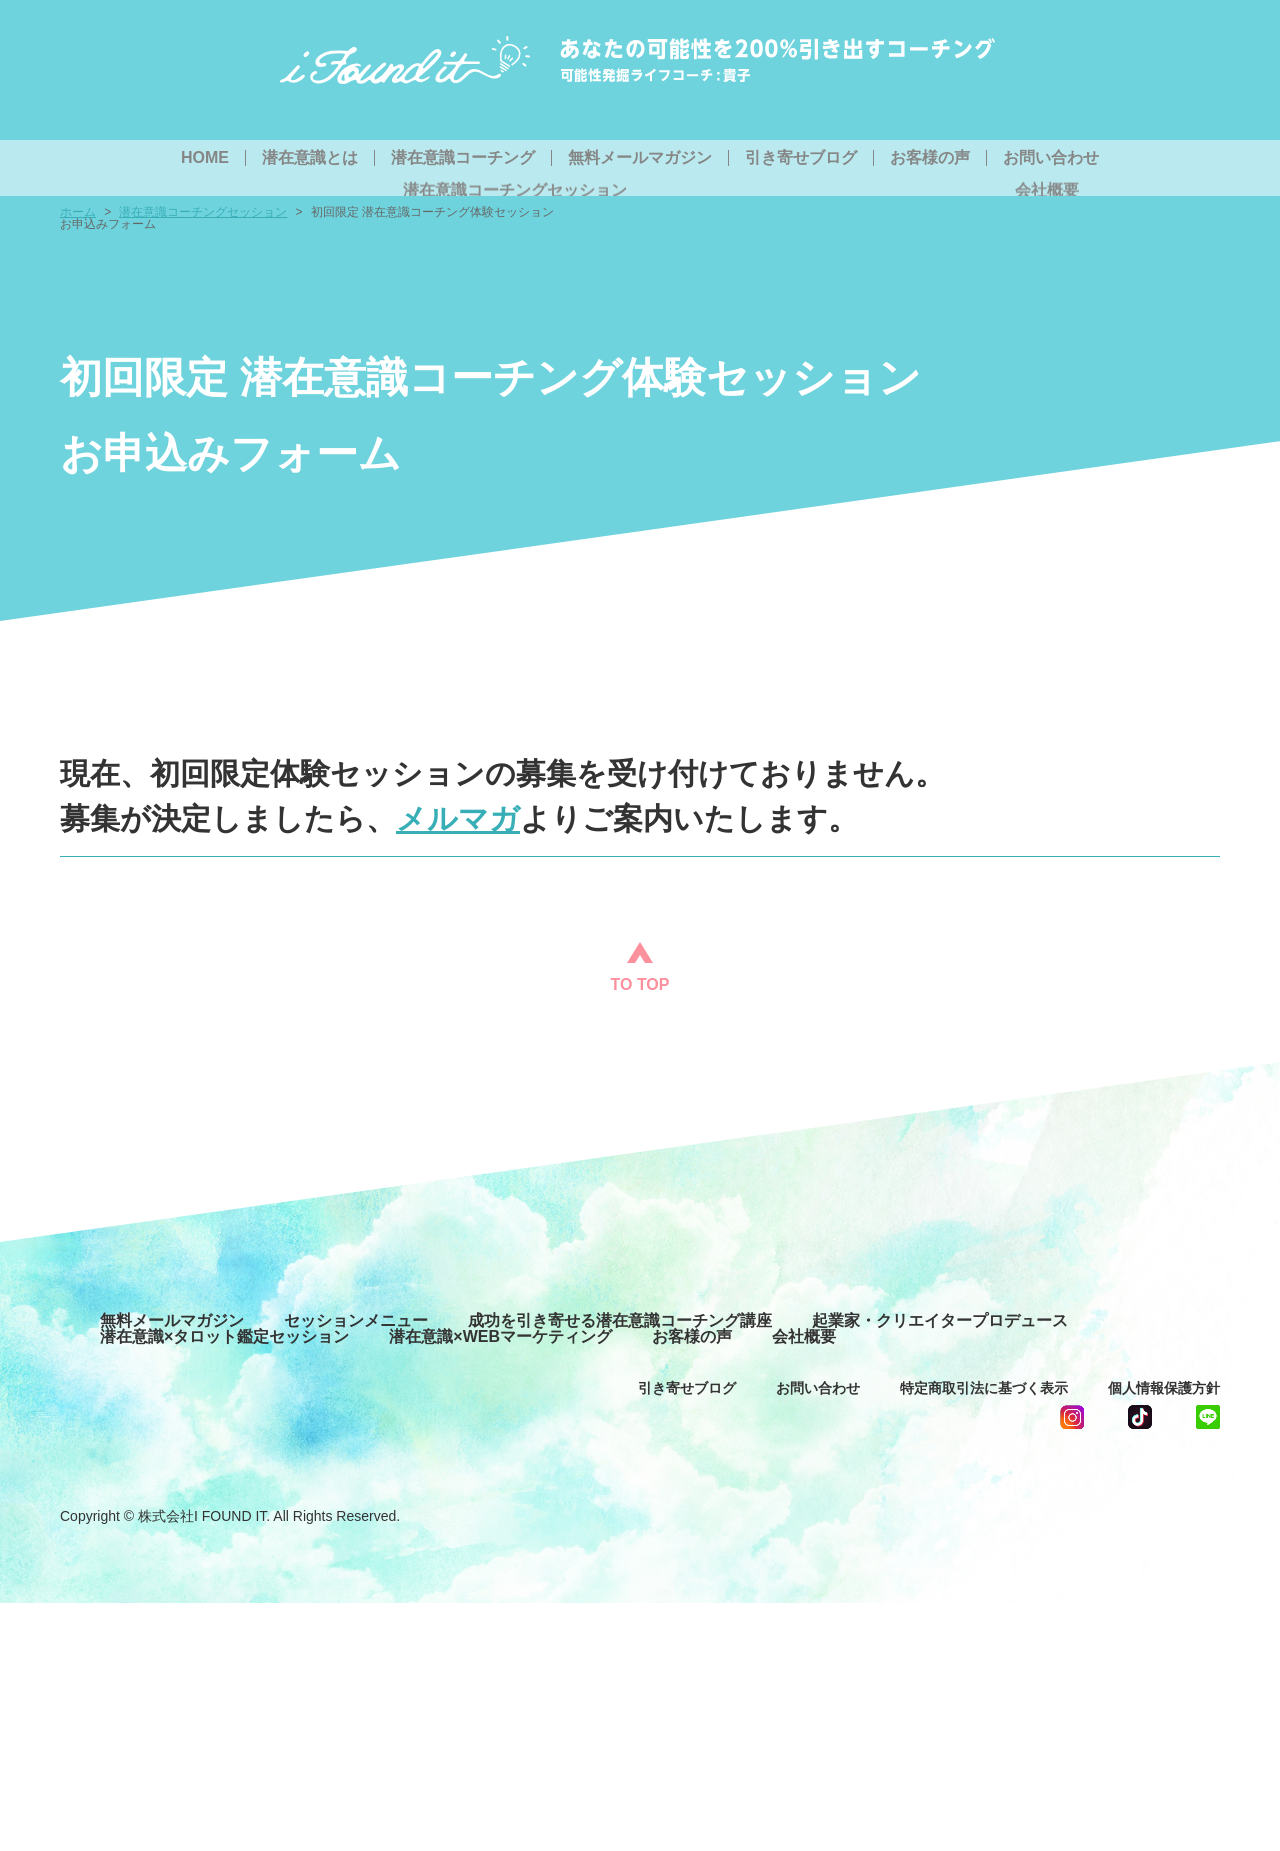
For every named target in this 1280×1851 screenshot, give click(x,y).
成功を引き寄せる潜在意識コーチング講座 (620, 1321)
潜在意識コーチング (463, 158)
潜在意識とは (310, 158)
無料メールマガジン (640, 158)
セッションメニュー (356, 1321)
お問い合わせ (1051, 158)
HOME (205, 158)
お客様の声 (930, 158)
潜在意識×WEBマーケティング (500, 1337)
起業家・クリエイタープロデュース (940, 1321)
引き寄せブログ (801, 158)
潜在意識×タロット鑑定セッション (224, 1337)
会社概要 (804, 1337)
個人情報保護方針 (1164, 1388)
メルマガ (458, 818)
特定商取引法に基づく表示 (984, 1388)
